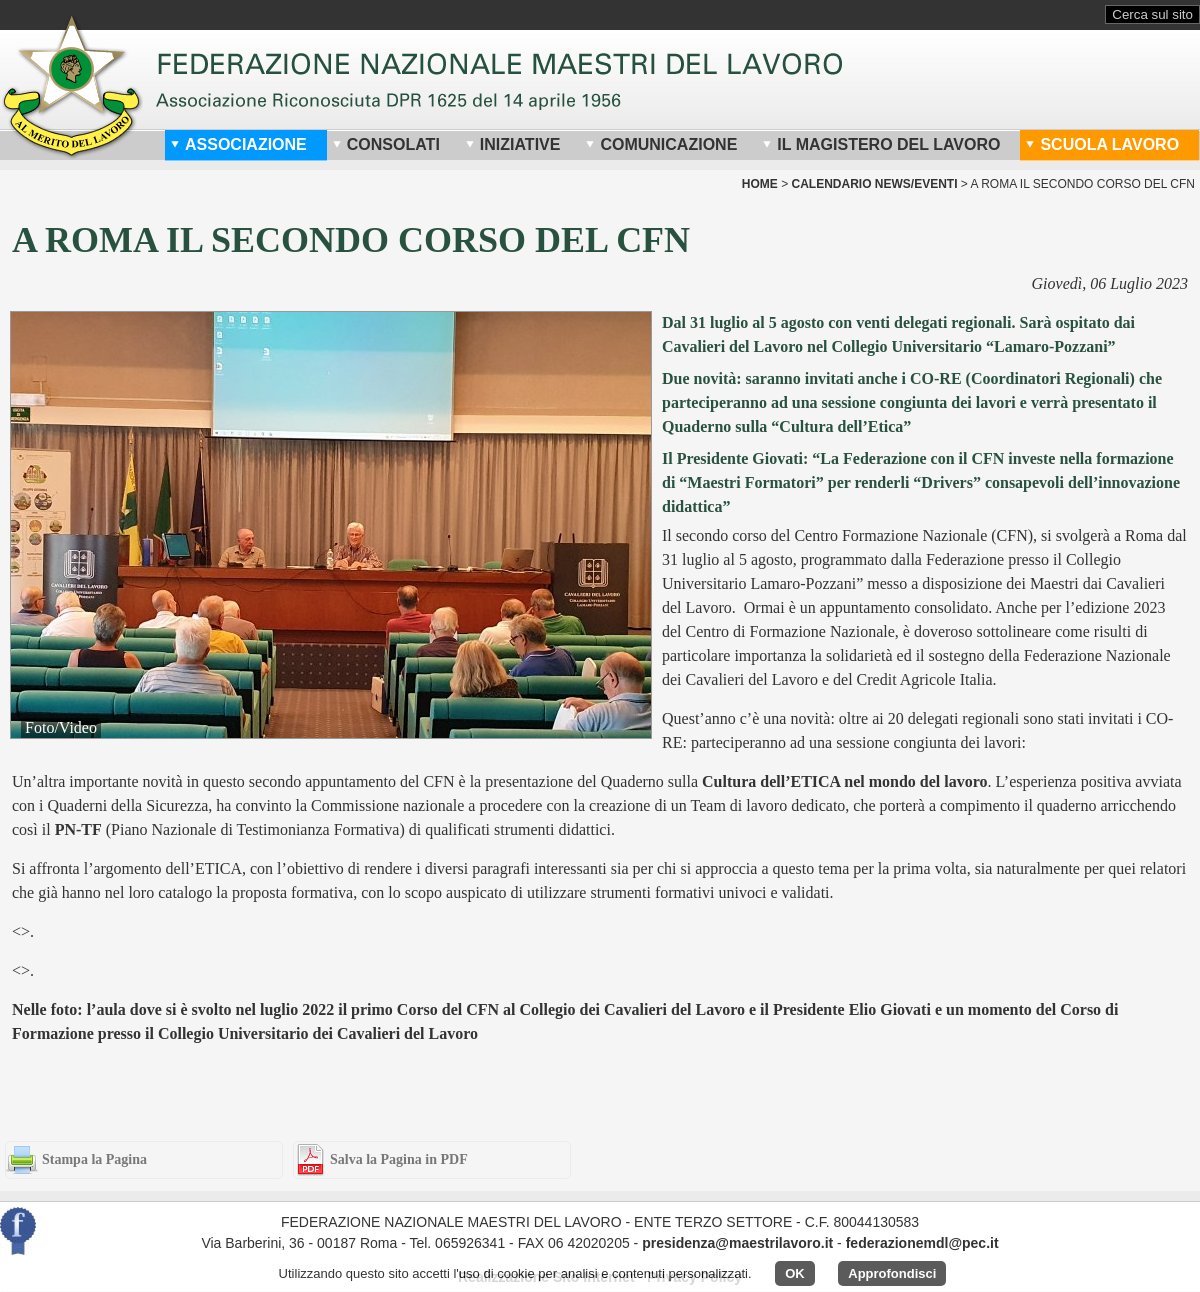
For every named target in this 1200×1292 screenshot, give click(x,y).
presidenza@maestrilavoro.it (737, 1243)
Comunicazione (661, 144)
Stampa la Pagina (94, 1159)
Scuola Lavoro (1102, 144)
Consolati (386, 144)
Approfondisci (892, 1273)
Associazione (238, 144)
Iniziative (513, 144)
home (760, 184)
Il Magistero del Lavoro (881, 144)
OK (795, 1273)
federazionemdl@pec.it (922, 1243)
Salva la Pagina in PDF (399, 1159)
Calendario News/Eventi (874, 184)
